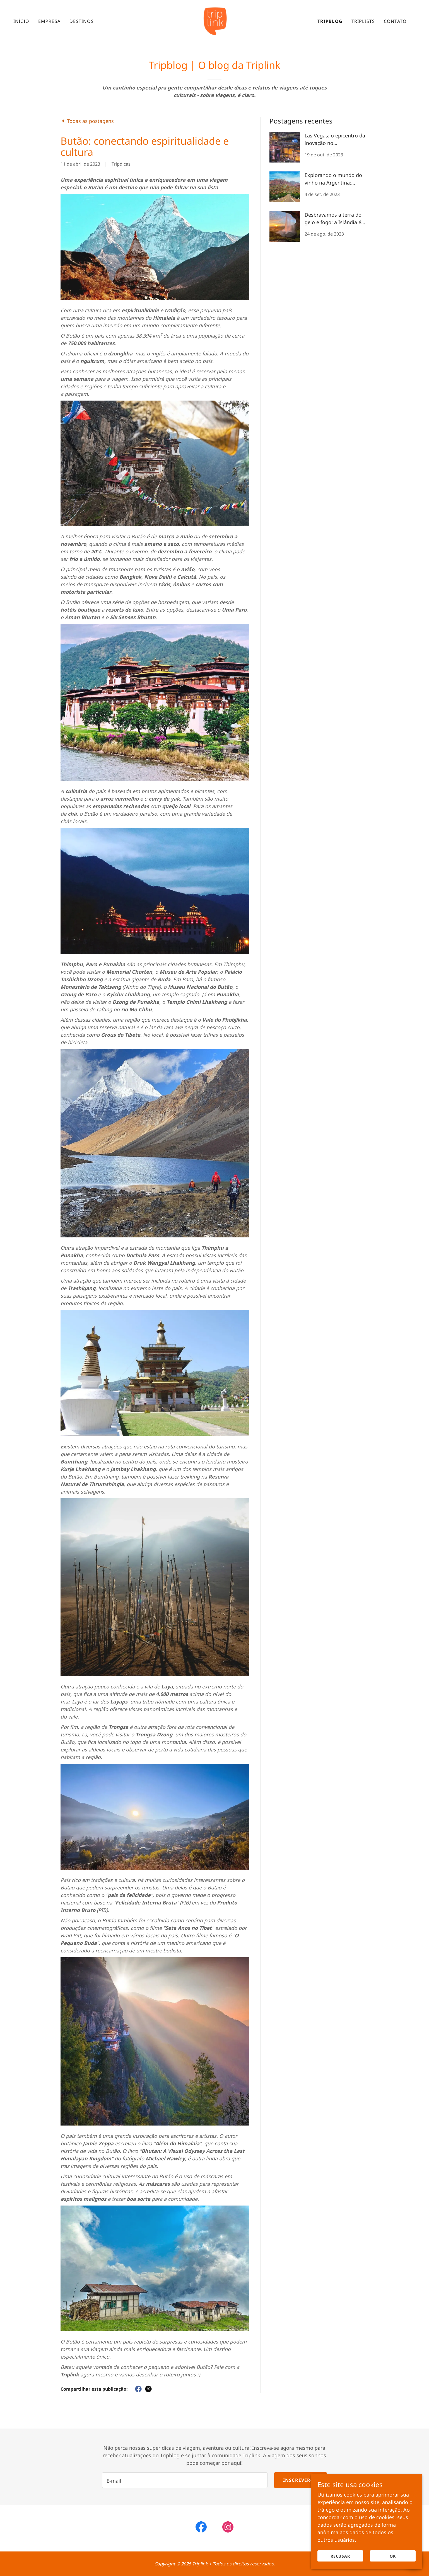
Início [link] (21, 21)
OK (393, 2556)
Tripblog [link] (330, 21)
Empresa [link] (49, 21)
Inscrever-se (300, 2480)
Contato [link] (395, 21)
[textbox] (184, 2480)
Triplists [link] (363, 21)
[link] (214, 20)
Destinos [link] (81, 21)
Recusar (340, 2556)
